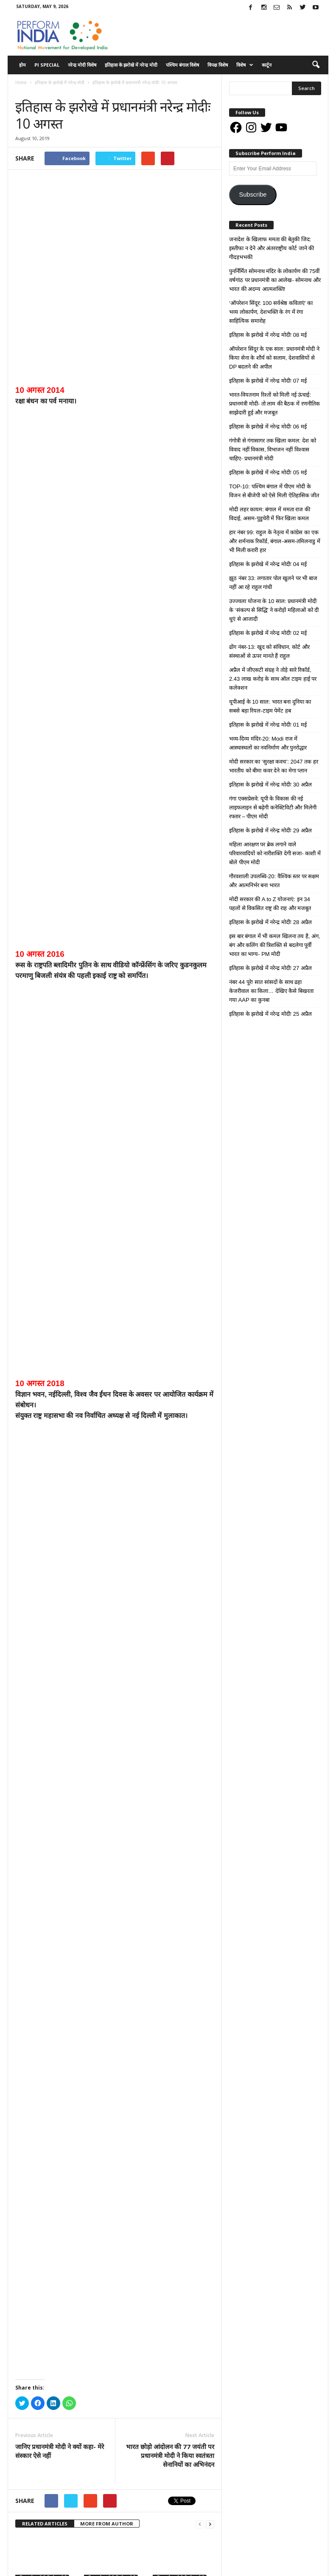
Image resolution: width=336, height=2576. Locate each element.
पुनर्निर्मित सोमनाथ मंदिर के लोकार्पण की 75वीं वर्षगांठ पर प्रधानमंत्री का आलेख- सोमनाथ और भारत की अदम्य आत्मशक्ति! (275, 280)
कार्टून (267, 65)
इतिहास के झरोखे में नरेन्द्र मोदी (131, 65)
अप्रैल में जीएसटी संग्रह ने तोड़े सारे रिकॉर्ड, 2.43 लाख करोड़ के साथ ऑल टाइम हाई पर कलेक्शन (272, 679)
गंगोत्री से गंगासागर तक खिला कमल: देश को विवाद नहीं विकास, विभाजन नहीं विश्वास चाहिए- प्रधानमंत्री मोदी (272, 449)
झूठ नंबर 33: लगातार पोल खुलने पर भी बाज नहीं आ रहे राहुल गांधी (273, 582)
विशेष (244, 65)
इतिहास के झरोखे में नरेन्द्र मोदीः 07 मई (45, 2189)
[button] (315, 65)
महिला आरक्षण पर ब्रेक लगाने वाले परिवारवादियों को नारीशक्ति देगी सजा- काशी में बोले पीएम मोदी (275, 853)
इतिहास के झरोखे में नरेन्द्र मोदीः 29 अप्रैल (114, 2329)
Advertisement (252, 2566)
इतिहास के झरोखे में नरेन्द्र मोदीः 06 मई (114, 2189)
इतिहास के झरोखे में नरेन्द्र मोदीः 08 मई (268, 335)
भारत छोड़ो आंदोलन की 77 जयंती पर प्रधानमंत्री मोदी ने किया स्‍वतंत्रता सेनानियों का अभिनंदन (170, 2054)
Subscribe (252, 194)
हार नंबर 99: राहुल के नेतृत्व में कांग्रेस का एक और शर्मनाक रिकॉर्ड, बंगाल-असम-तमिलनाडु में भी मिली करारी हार (274, 541)
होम (22, 65)
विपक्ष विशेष (217, 65)
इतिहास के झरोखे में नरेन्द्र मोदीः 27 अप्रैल (270, 968)
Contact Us (291, 2566)
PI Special (46, 65)
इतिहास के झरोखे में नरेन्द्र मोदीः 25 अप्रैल (270, 1014)
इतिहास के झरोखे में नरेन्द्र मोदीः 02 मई (114, 2259)
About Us (181, 2566)
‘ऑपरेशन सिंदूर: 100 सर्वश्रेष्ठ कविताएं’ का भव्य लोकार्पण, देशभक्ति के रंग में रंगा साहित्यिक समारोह (271, 312)
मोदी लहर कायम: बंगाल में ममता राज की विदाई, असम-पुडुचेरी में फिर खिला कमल (269, 513)
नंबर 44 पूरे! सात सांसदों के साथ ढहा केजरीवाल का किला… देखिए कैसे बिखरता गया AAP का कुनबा (271, 991)
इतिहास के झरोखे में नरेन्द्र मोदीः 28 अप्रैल (183, 2329)
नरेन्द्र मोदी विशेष (82, 65)
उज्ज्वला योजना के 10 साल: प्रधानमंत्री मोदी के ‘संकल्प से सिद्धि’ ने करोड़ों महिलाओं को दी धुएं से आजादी (274, 610)
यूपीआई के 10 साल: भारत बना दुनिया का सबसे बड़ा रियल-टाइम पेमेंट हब (270, 706)
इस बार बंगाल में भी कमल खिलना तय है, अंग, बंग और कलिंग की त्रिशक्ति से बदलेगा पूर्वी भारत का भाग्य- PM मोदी (274, 945)
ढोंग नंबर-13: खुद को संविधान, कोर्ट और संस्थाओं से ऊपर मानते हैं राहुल (269, 651)
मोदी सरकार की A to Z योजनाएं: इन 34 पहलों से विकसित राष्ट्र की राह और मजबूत (270, 903)
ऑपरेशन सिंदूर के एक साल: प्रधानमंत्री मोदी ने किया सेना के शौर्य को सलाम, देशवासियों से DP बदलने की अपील (274, 358)
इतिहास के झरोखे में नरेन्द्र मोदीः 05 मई (183, 2189)
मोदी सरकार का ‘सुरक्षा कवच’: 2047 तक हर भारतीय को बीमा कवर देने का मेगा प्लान (273, 766)
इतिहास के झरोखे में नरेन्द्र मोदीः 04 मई (45, 2259)
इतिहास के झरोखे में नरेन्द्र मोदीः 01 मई (183, 2259)
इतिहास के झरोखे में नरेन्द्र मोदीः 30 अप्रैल (45, 2329)
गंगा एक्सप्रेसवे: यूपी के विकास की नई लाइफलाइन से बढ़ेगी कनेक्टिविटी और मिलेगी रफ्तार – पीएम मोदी (272, 807)
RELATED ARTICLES (44, 2122)
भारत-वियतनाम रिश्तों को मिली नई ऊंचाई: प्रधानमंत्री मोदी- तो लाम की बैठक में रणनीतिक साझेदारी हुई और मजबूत (274, 404)
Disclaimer (214, 2566)
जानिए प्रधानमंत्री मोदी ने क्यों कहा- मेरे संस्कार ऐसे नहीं (59, 2049)
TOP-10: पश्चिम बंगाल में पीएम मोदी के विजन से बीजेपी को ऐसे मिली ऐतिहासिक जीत (274, 491)
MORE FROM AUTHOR (106, 2122)
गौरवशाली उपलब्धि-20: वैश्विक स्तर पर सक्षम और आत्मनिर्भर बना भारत (274, 880)
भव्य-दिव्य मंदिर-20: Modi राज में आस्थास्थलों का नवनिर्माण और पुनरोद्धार (268, 743)
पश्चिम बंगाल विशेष (182, 65)
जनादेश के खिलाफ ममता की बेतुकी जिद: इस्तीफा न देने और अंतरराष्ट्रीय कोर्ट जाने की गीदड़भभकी (271, 248)
